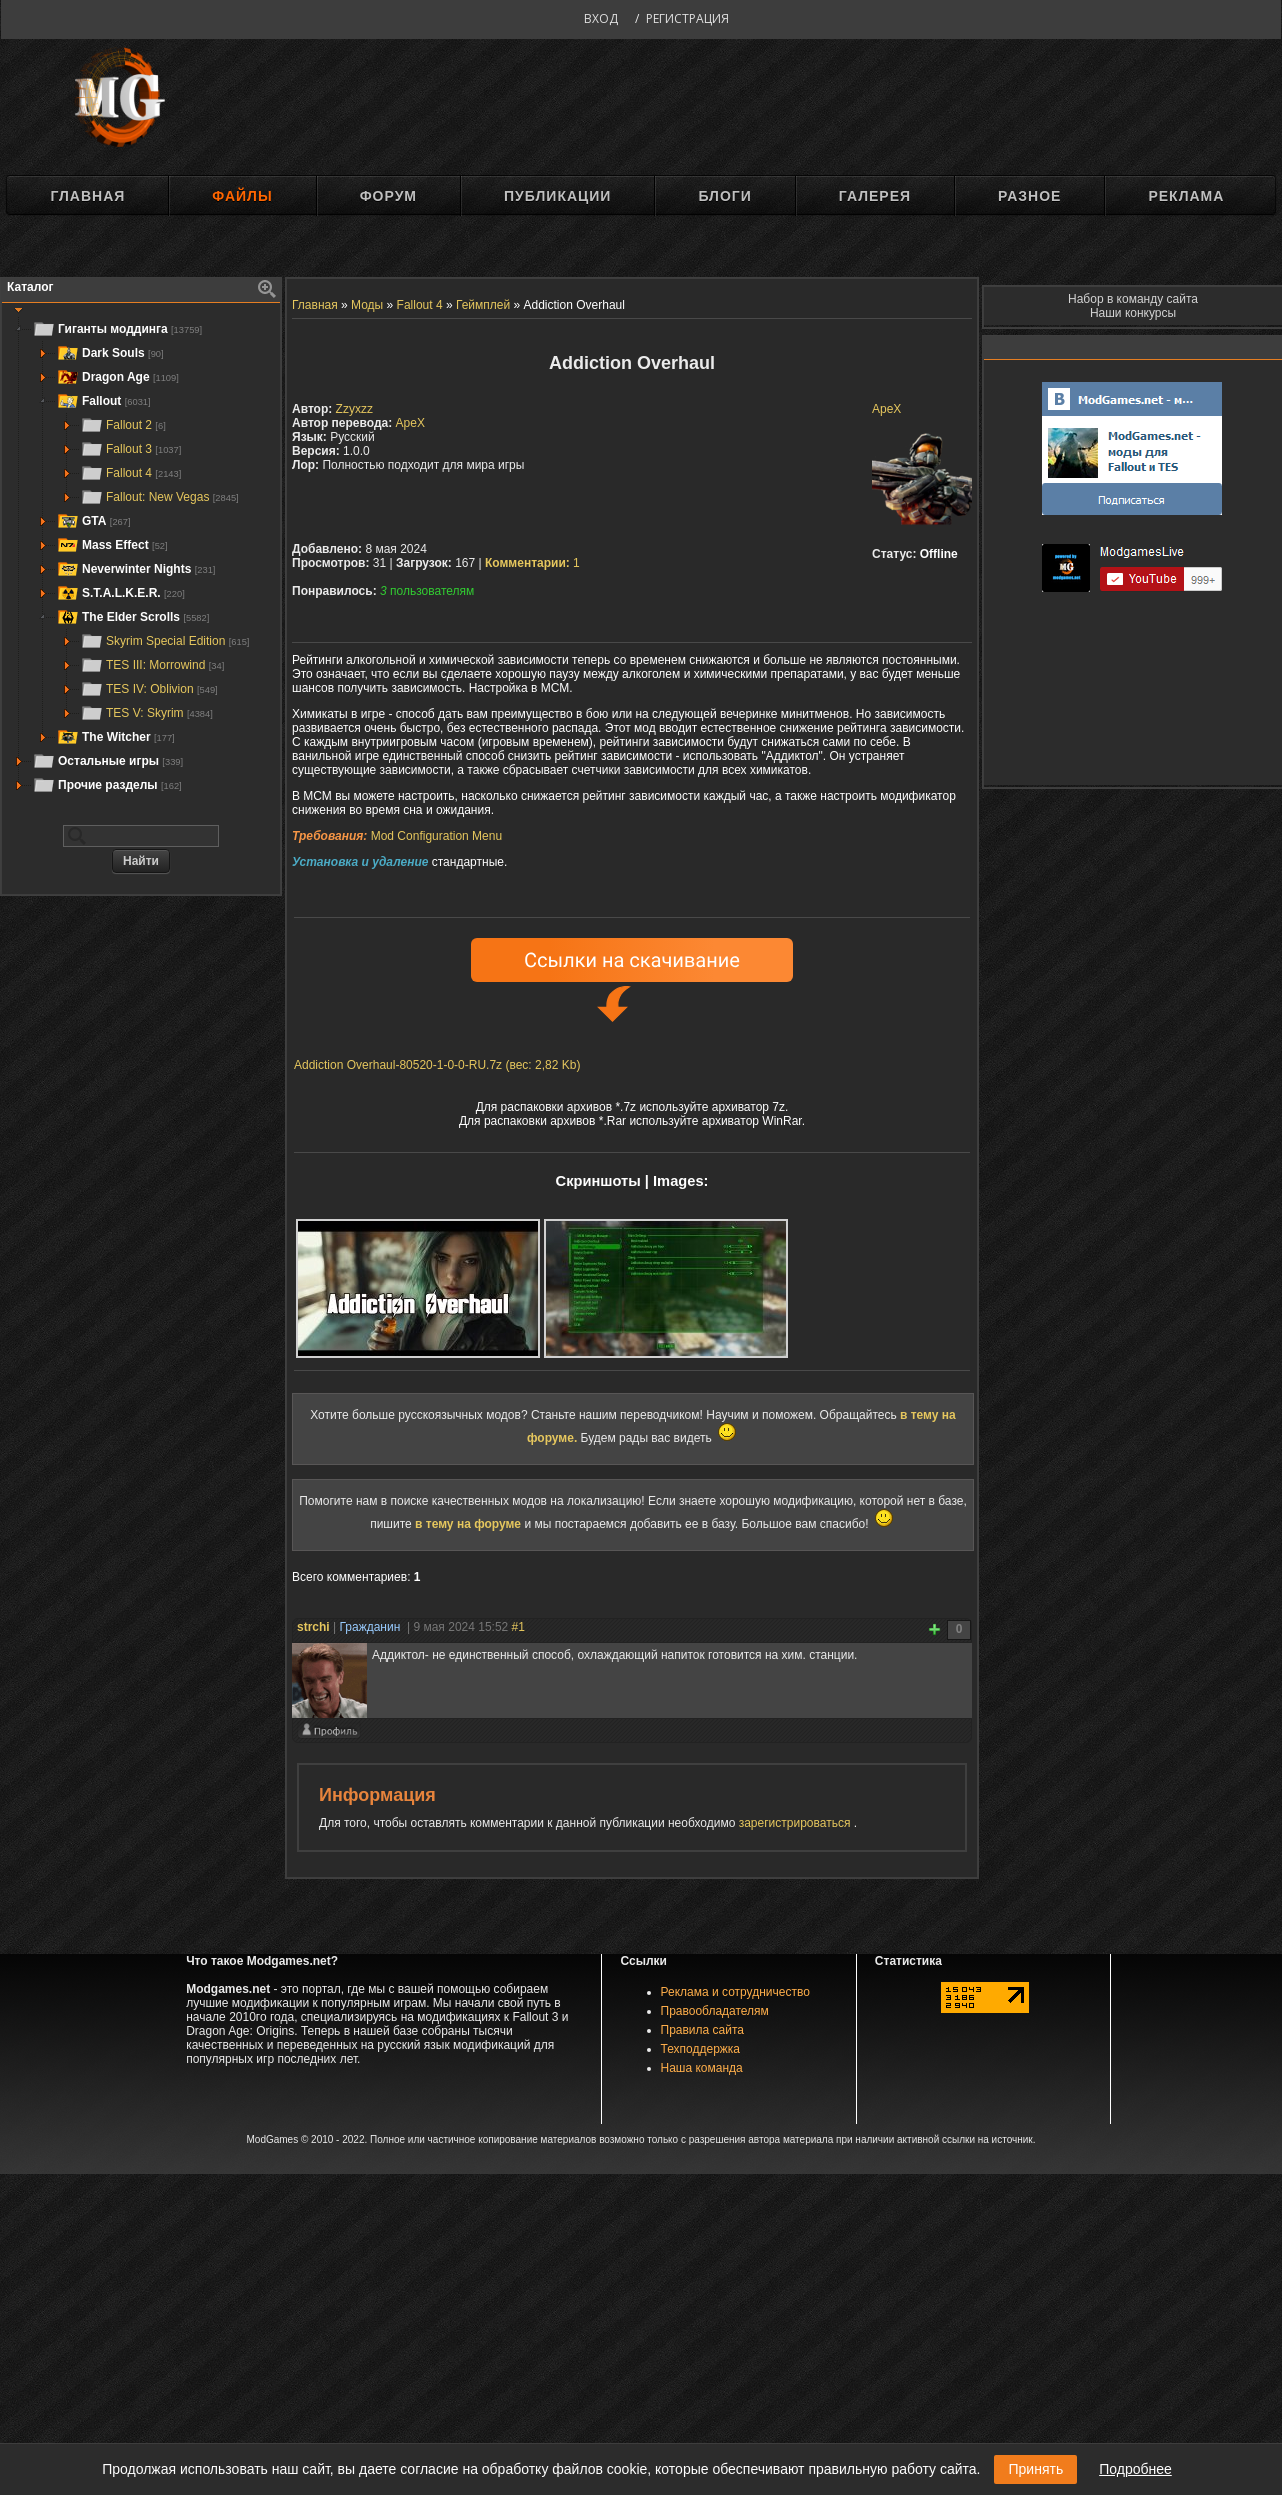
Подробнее (1135, 2469)
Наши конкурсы (1133, 313)
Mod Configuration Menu (436, 836)
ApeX (886, 409)
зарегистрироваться (796, 1823)
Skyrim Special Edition (164, 641)
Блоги (724, 196)
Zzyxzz (354, 409)
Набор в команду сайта (1133, 299)
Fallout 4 (130, 473)
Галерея (875, 196)
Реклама (1186, 196)
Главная (87, 196)
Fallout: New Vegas (159, 497)
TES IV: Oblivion (149, 689)
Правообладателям (715, 2011)
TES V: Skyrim (146, 713)
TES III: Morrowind (152, 665)
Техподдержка (701, 2049)
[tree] (141, 557)
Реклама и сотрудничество (735, 1992)
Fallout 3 (130, 449)
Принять (1035, 2469)
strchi (313, 1627)
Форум (388, 196)
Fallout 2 (123, 425)
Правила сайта (702, 2030)
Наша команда (702, 2068)
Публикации (557, 196)
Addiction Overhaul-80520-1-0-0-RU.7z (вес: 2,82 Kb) (437, 1065)
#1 (518, 1627)
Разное (1029, 196)
